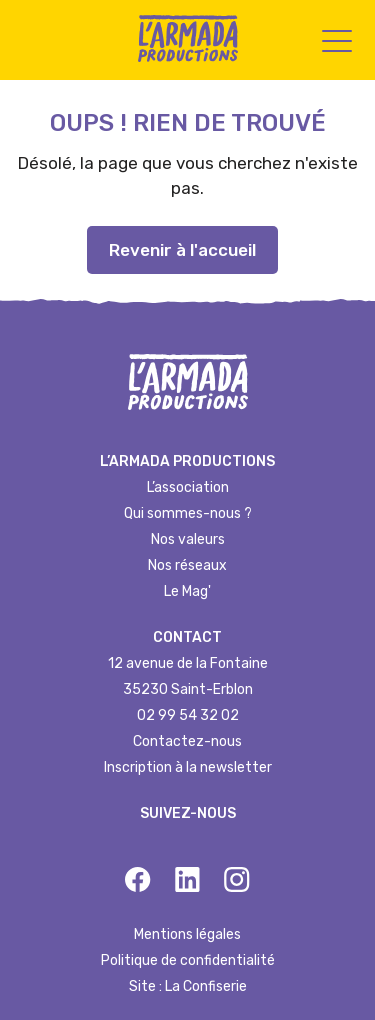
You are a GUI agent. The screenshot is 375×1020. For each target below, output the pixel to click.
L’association (188, 487)
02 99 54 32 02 (188, 715)
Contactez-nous (187, 741)
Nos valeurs (188, 539)
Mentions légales (187, 934)
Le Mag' (187, 591)
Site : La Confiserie (188, 986)
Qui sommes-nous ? (188, 513)
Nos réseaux (187, 565)
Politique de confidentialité (188, 960)
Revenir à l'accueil (182, 250)
